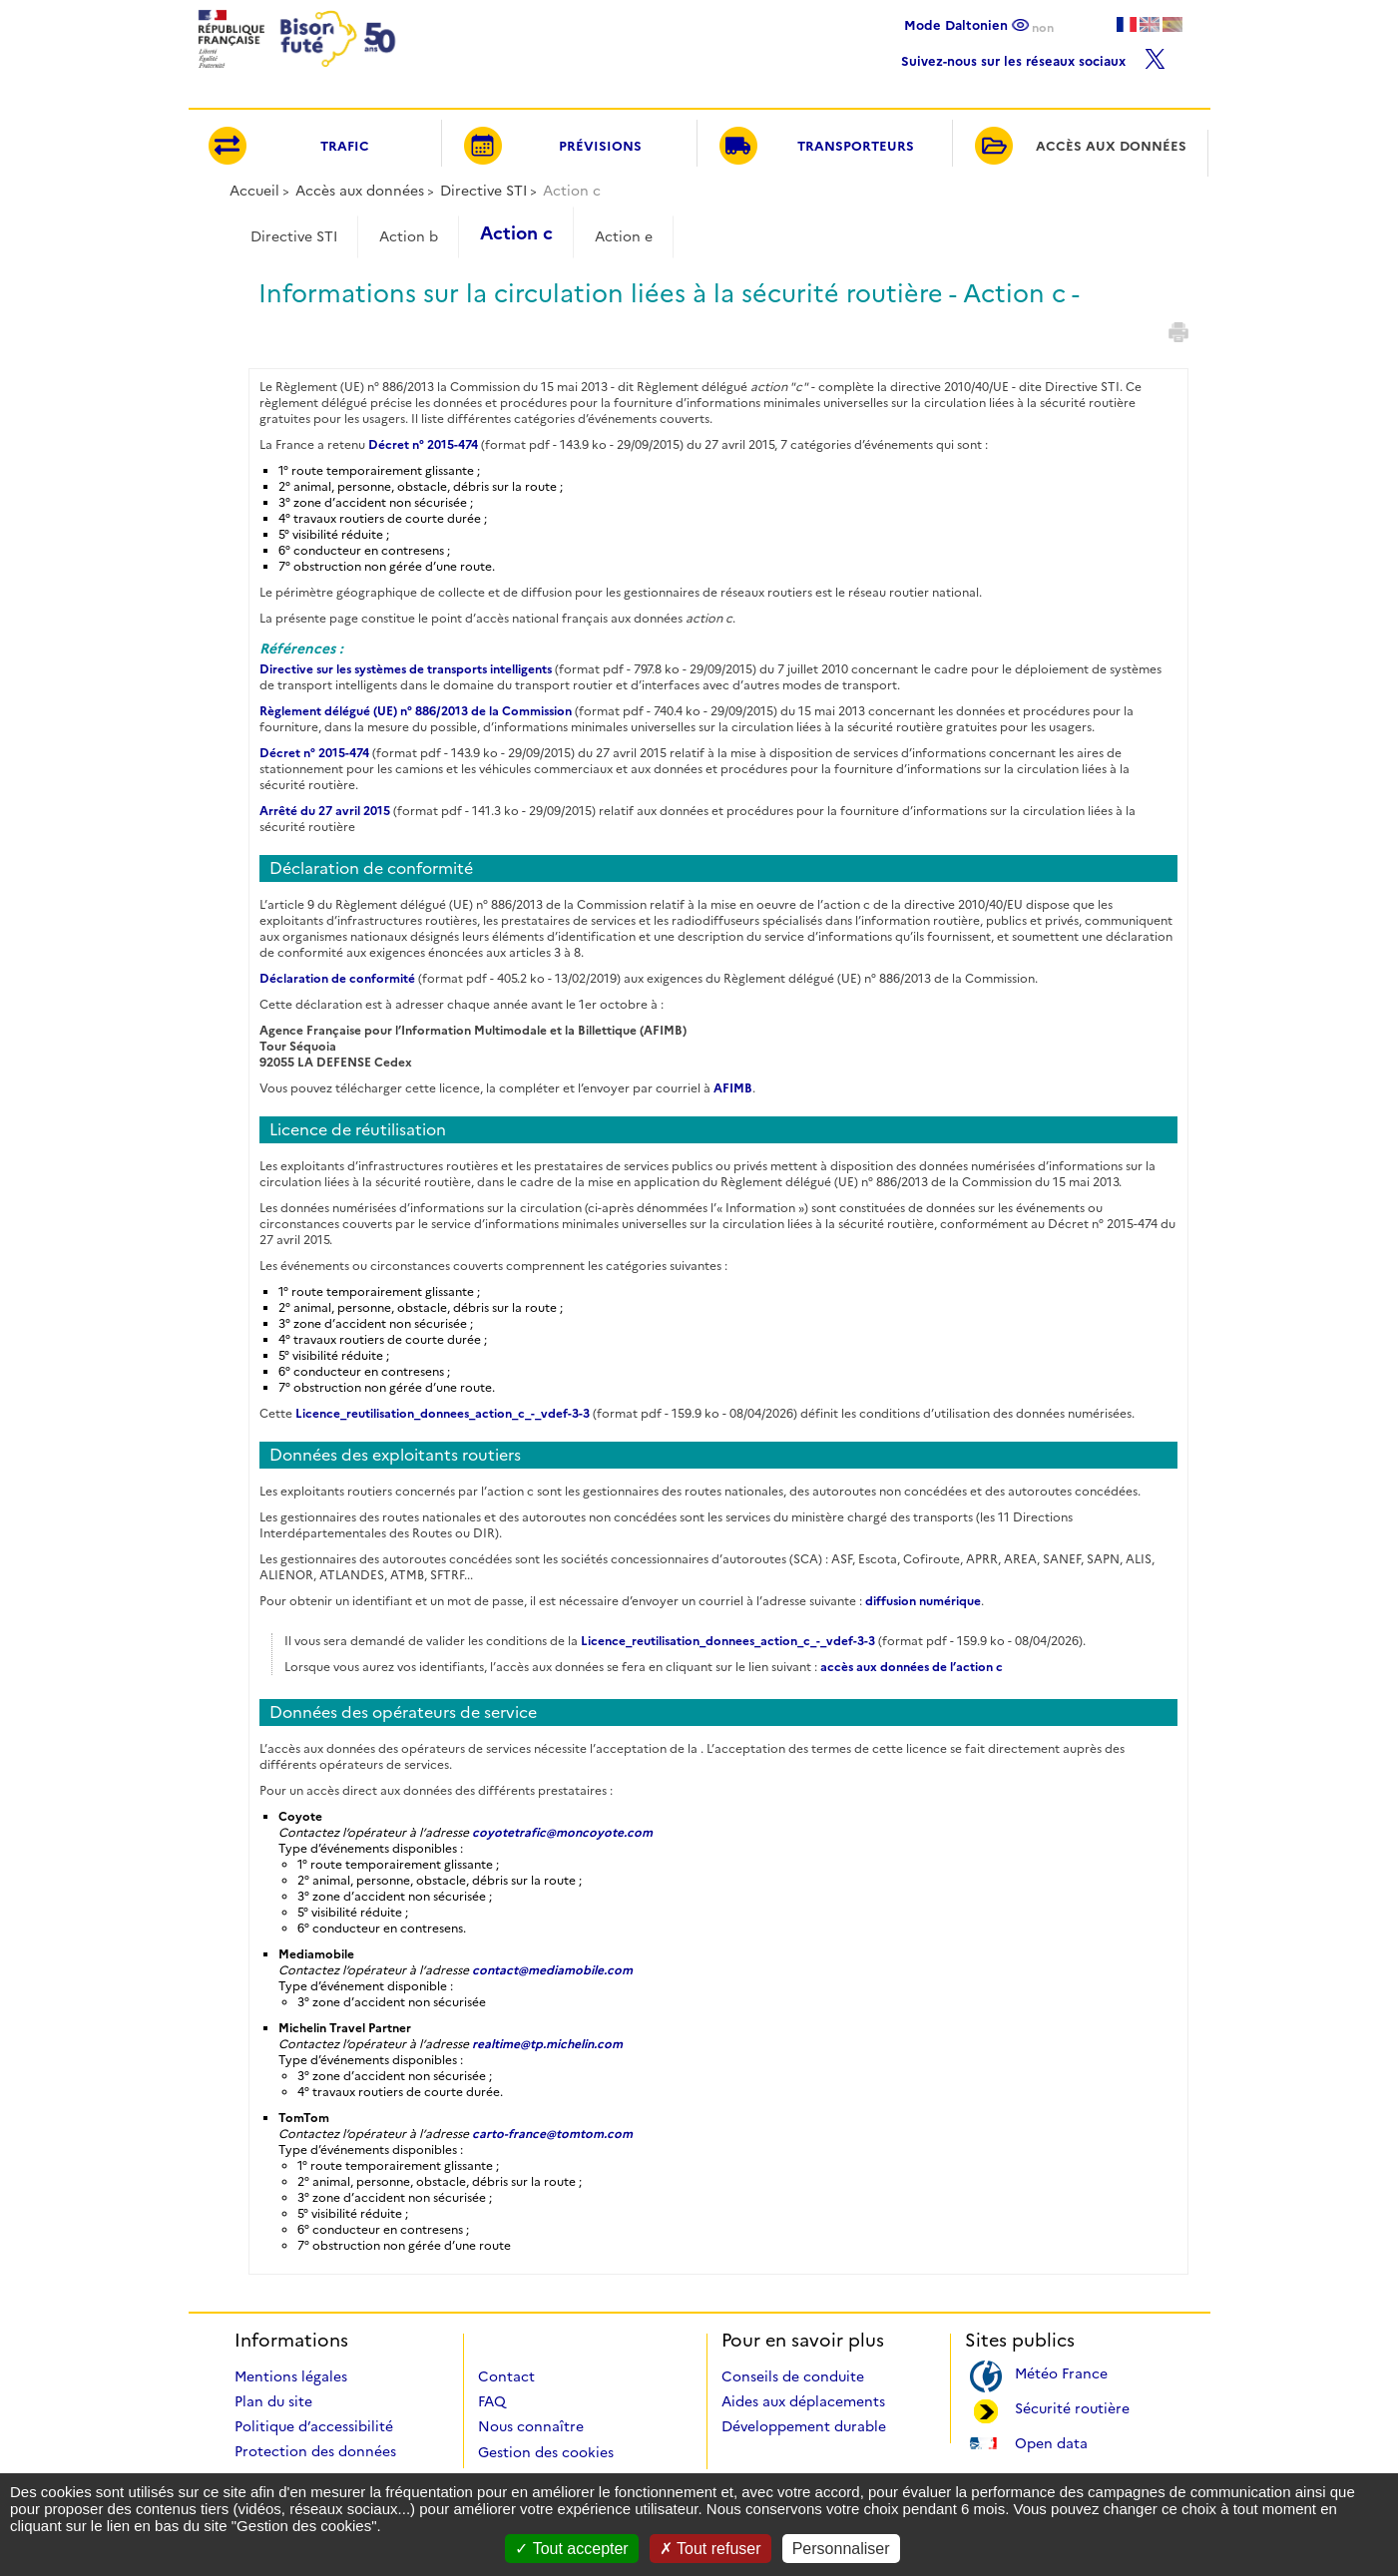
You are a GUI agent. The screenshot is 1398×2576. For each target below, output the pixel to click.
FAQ (492, 2401)
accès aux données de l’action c (911, 1666)
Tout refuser (710, 2548)
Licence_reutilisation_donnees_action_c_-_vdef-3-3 (442, 1413)
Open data (1051, 2441)
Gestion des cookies (546, 2452)
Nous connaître (531, 2426)
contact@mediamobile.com (552, 1969)
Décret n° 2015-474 (423, 444)
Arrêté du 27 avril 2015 (324, 810)
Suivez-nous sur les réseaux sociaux (1033, 56)
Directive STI (483, 191)
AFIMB (732, 1087)
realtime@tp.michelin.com (547, 2043)
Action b (408, 236)
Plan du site (273, 2401)
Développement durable (803, 2426)
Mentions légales (290, 2376)
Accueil (254, 191)
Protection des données (315, 2451)
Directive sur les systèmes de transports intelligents (405, 668)
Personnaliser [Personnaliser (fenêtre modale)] (841, 2548)
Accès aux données (359, 191)
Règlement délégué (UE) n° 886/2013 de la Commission (415, 710)
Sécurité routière (1072, 2406)
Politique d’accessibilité (313, 2426)
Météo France (1061, 2371)
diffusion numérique (923, 1600)
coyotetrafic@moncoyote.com (562, 1832)
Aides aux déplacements (803, 2401)
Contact (506, 2376)
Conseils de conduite (792, 2376)
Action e (624, 236)
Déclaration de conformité (337, 978)
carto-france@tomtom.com (552, 2133)
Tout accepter (571, 2548)
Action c (516, 233)
